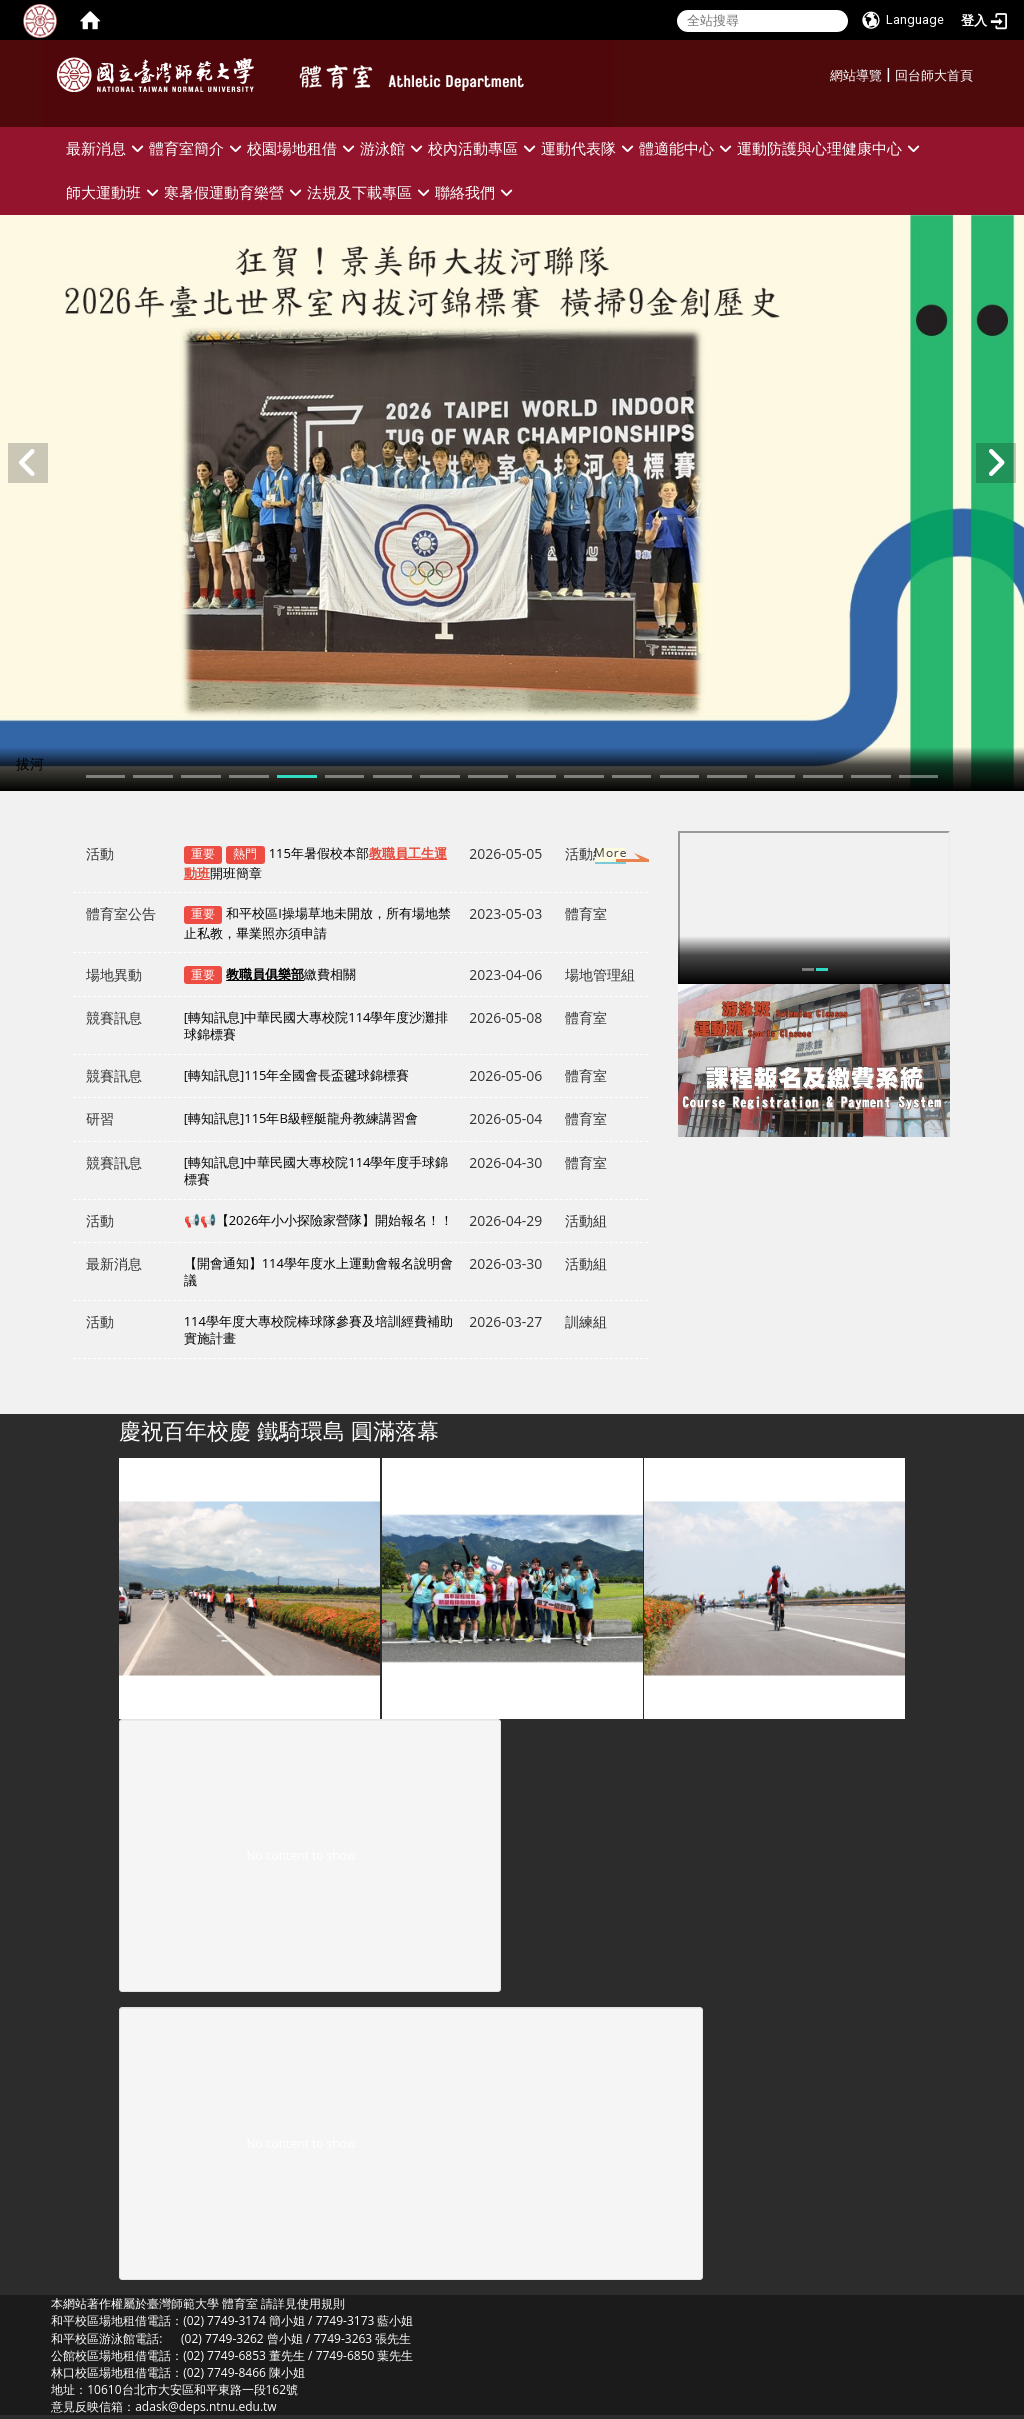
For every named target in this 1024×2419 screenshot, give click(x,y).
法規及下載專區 (371, 192)
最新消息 (107, 148)
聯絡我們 (476, 192)
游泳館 (394, 148)
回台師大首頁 (934, 75)
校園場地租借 (303, 148)
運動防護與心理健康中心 (831, 148)
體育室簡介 (198, 148)
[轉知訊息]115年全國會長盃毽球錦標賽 (297, 1075)
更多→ (591, 857)
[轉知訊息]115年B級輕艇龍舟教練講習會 (301, 1118)
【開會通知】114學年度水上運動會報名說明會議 (318, 1271)
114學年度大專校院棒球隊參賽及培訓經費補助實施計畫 (318, 1329)
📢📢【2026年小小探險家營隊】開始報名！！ (319, 1220)
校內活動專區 (484, 148)
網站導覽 (856, 75)
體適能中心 (688, 148)
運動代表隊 (590, 148)
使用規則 (321, 2303)
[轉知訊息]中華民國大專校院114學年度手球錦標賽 (316, 1170)
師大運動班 (115, 192)
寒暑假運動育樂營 (235, 192)
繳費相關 (291, 974)
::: (822, 72)
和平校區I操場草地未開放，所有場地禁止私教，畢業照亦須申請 (317, 923)
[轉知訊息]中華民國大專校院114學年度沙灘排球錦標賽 (316, 1025)
